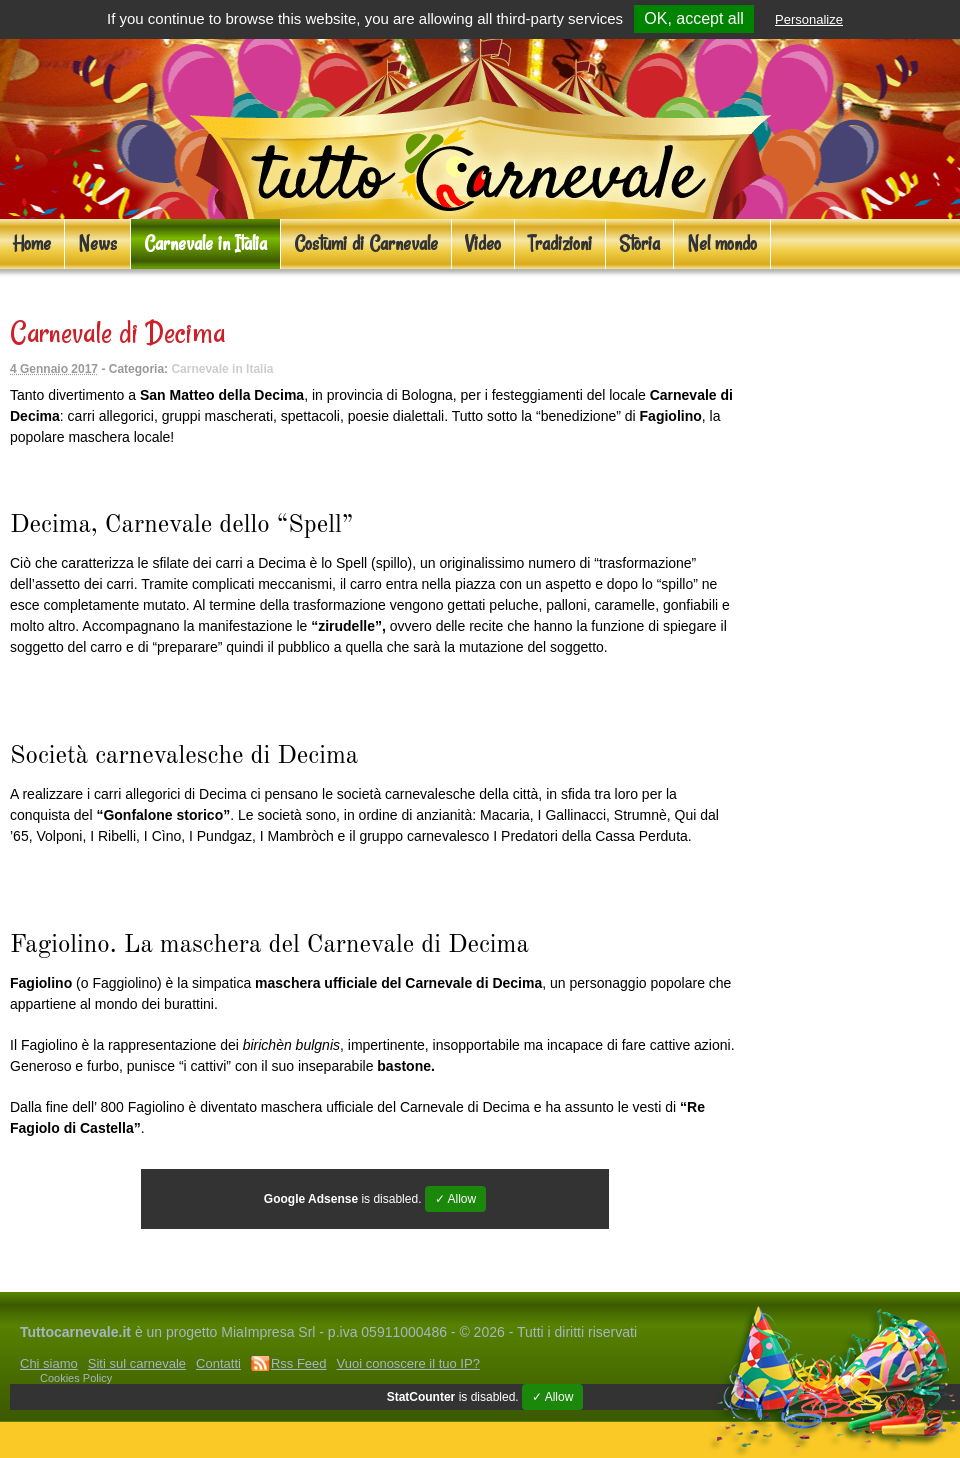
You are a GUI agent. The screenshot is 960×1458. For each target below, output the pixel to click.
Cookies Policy (76, 1378)
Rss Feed (299, 1363)
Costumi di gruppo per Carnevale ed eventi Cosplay (574, 1271)
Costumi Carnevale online (96, 1271)
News (97, 243)
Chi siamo (49, 1363)
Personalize (809, 19)
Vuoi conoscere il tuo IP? (408, 1363)
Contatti (218, 1363)
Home (32, 243)
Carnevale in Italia (205, 243)
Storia (639, 243)
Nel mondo (722, 243)
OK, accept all (694, 18)
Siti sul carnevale (137, 1363)
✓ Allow (455, 1199)
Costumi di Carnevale (366, 243)
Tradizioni (560, 243)
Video (483, 243)
